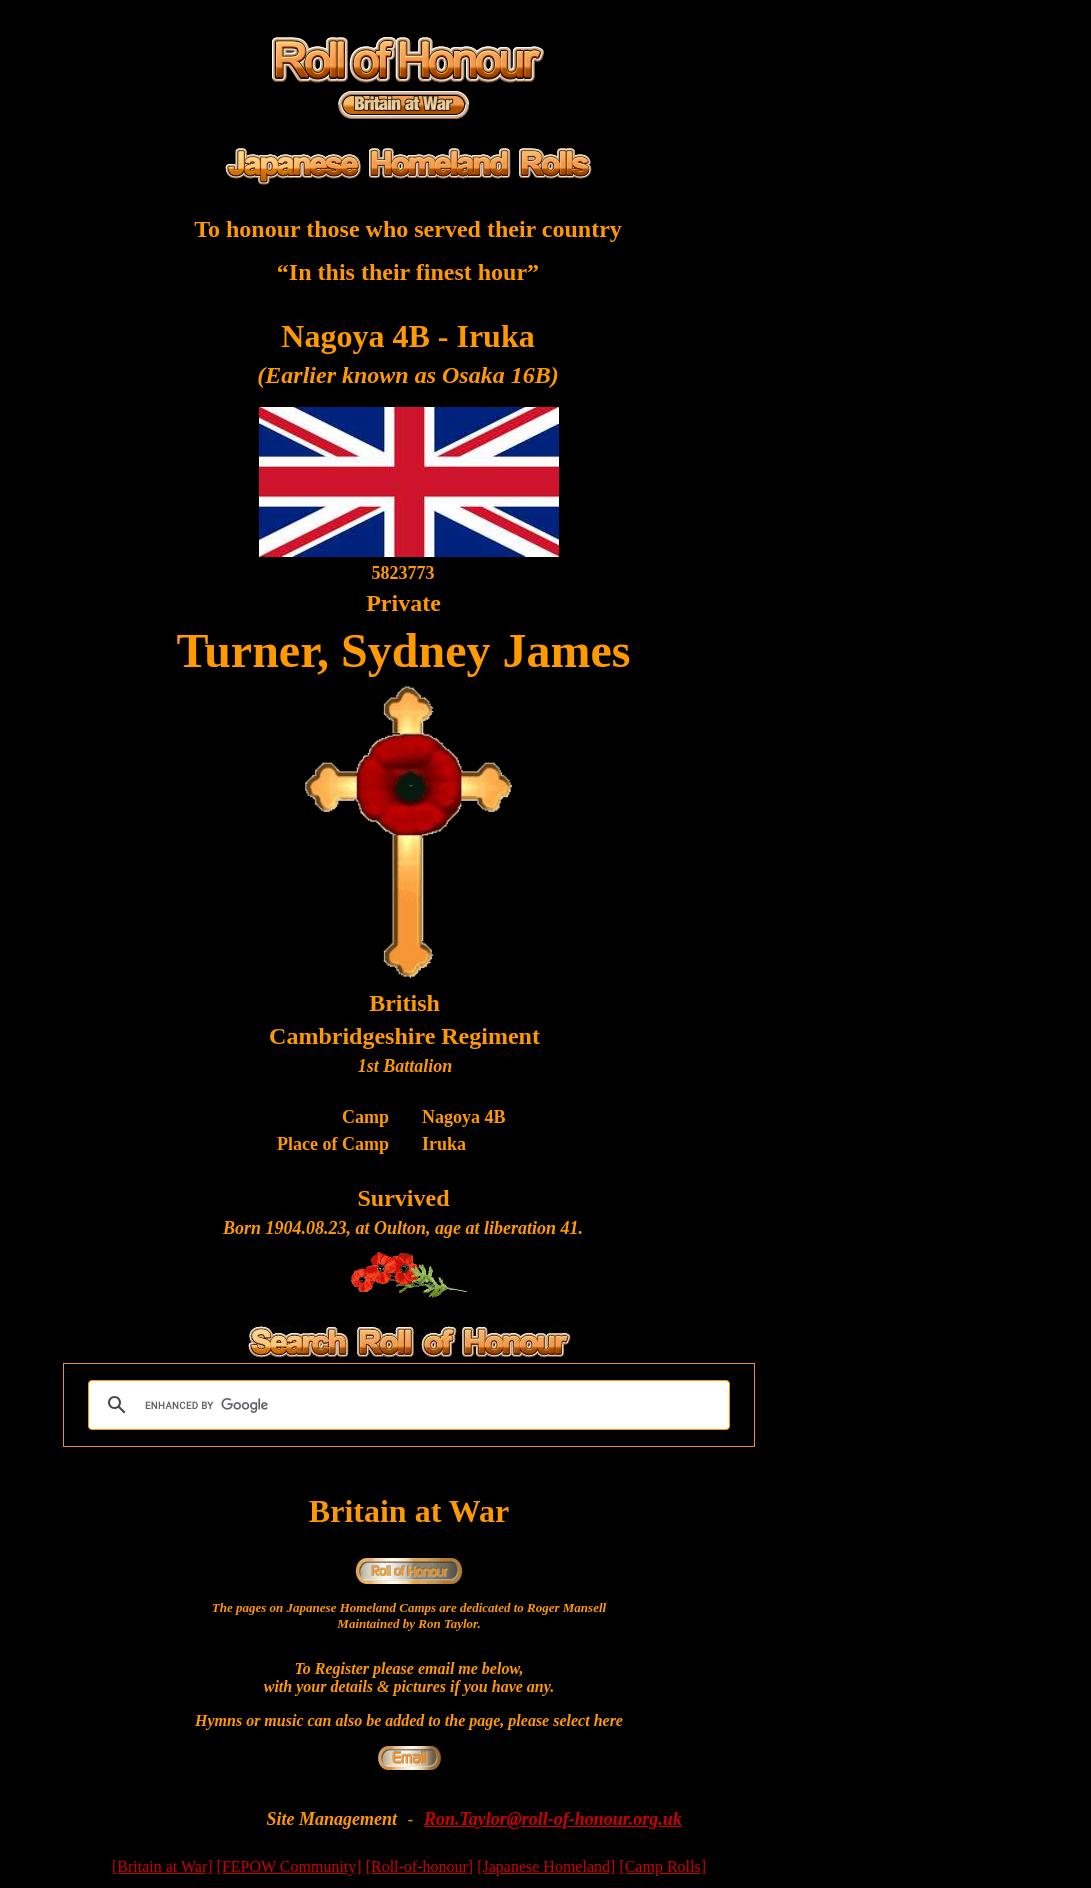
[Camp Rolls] (662, 1866)
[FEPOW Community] (289, 1866)
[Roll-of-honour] (420, 1866)
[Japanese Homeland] (546, 1866)
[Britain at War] (162, 1866)
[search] (406, 1405)
